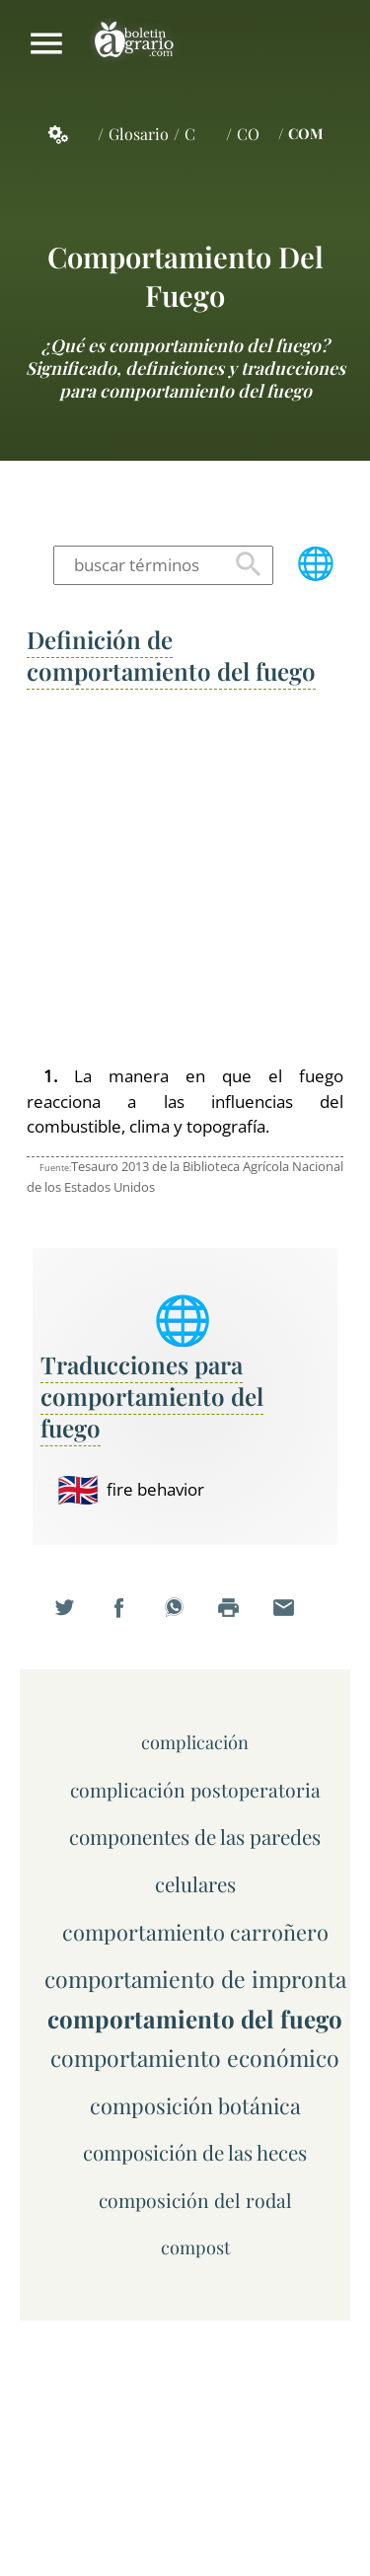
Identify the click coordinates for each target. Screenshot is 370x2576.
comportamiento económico (194, 2057)
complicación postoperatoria (195, 1790)
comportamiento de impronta (195, 1978)
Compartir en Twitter (76, 1620)
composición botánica (195, 2105)
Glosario (139, 133)
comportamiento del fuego (185, 275)
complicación (195, 1742)
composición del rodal (195, 2200)
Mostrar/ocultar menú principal (46, 43)
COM (306, 133)
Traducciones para (151, 1396)
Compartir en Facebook (130, 1620)
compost (195, 2247)
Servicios (69, 134)
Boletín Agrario (134, 43)
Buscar (248, 565)
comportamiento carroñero (195, 1931)
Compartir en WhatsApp (185, 1620)
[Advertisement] (185, 879)
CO (248, 133)
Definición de (171, 655)
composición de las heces (195, 2152)
